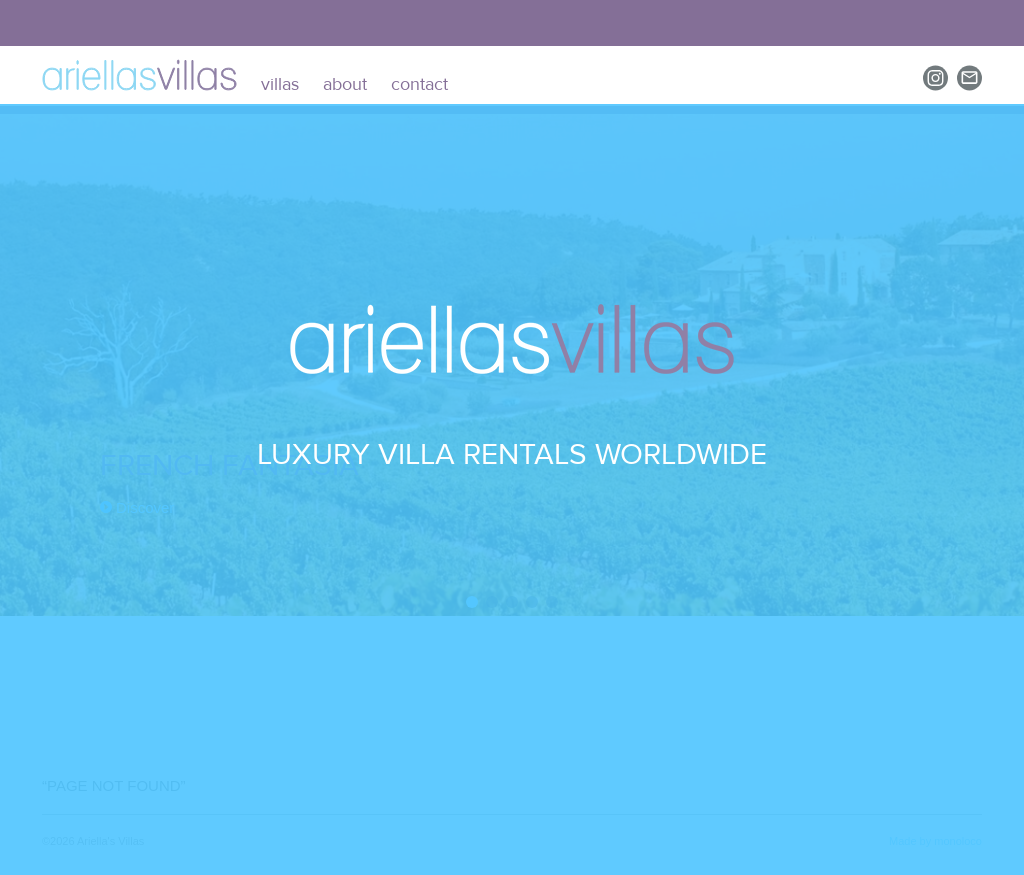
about (345, 84)
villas (280, 84)
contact (419, 84)
